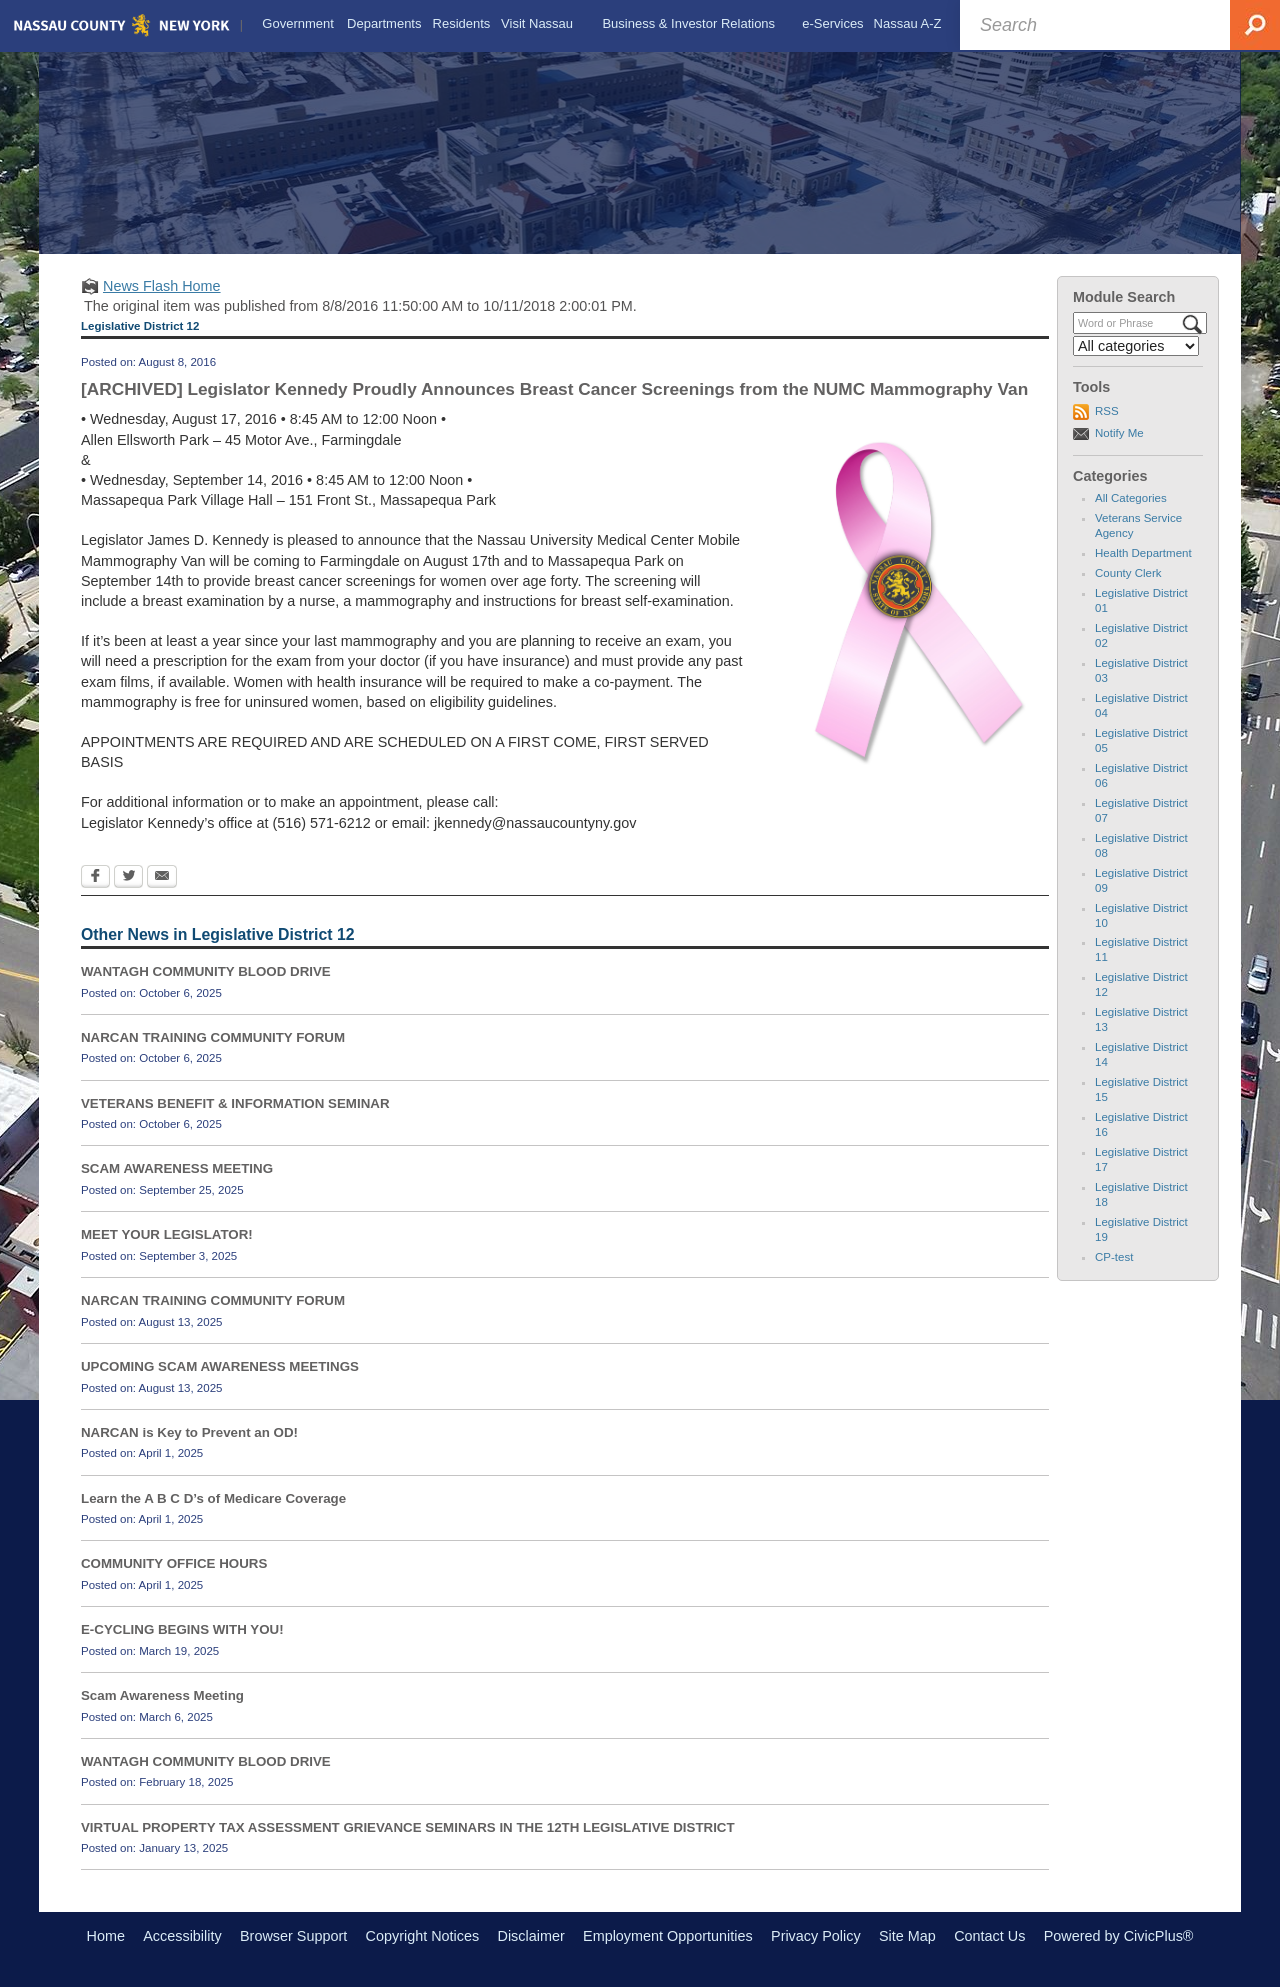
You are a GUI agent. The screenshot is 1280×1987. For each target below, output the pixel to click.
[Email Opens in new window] (162, 878)
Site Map (907, 1936)
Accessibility (182, 1936)
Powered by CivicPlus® (1119, 1936)
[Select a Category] (1136, 346)
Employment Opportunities (668, 1936)
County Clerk (1128, 573)
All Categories (1131, 498)
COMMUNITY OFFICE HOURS (174, 1563)
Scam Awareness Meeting (162, 1695)
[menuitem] (298, 24)
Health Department (1143, 553)
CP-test (1114, 1257)
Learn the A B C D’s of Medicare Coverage (213, 1498)
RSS (1107, 411)
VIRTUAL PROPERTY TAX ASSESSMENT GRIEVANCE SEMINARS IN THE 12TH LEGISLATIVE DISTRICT (408, 1827)
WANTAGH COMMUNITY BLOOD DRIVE (206, 971)
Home (106, 1936)
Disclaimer (531, 1936)
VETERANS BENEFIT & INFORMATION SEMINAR (235, 1103)
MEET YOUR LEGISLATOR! (167, 1234)
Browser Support (293, 1936)
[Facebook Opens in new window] (95, 878)
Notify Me (1119, 433)
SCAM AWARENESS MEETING (177, 1168)
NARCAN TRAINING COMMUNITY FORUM (213, 1037)
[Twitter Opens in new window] (128, 878)
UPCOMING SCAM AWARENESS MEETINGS (220, 1366)
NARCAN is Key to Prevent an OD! (189, 1432)
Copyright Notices (423, 1936)
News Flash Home (162, 286)
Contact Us (989, 1936)
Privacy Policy (816, 1936)
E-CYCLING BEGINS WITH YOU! (182, 1629)
